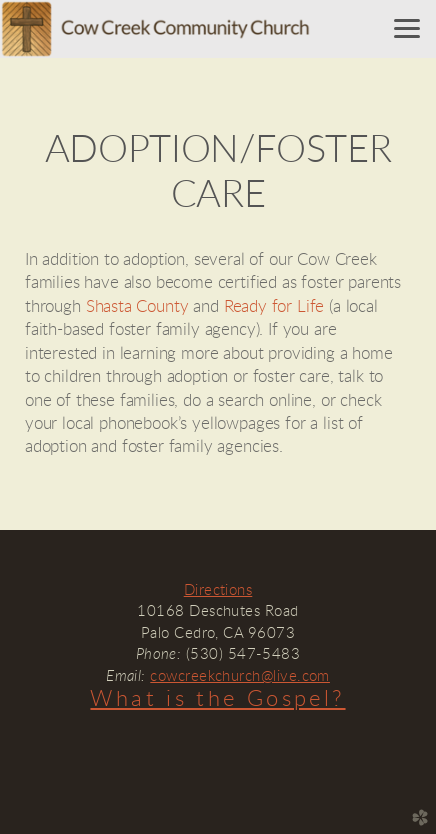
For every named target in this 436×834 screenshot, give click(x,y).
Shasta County (137, 307)
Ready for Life (274, 307)
